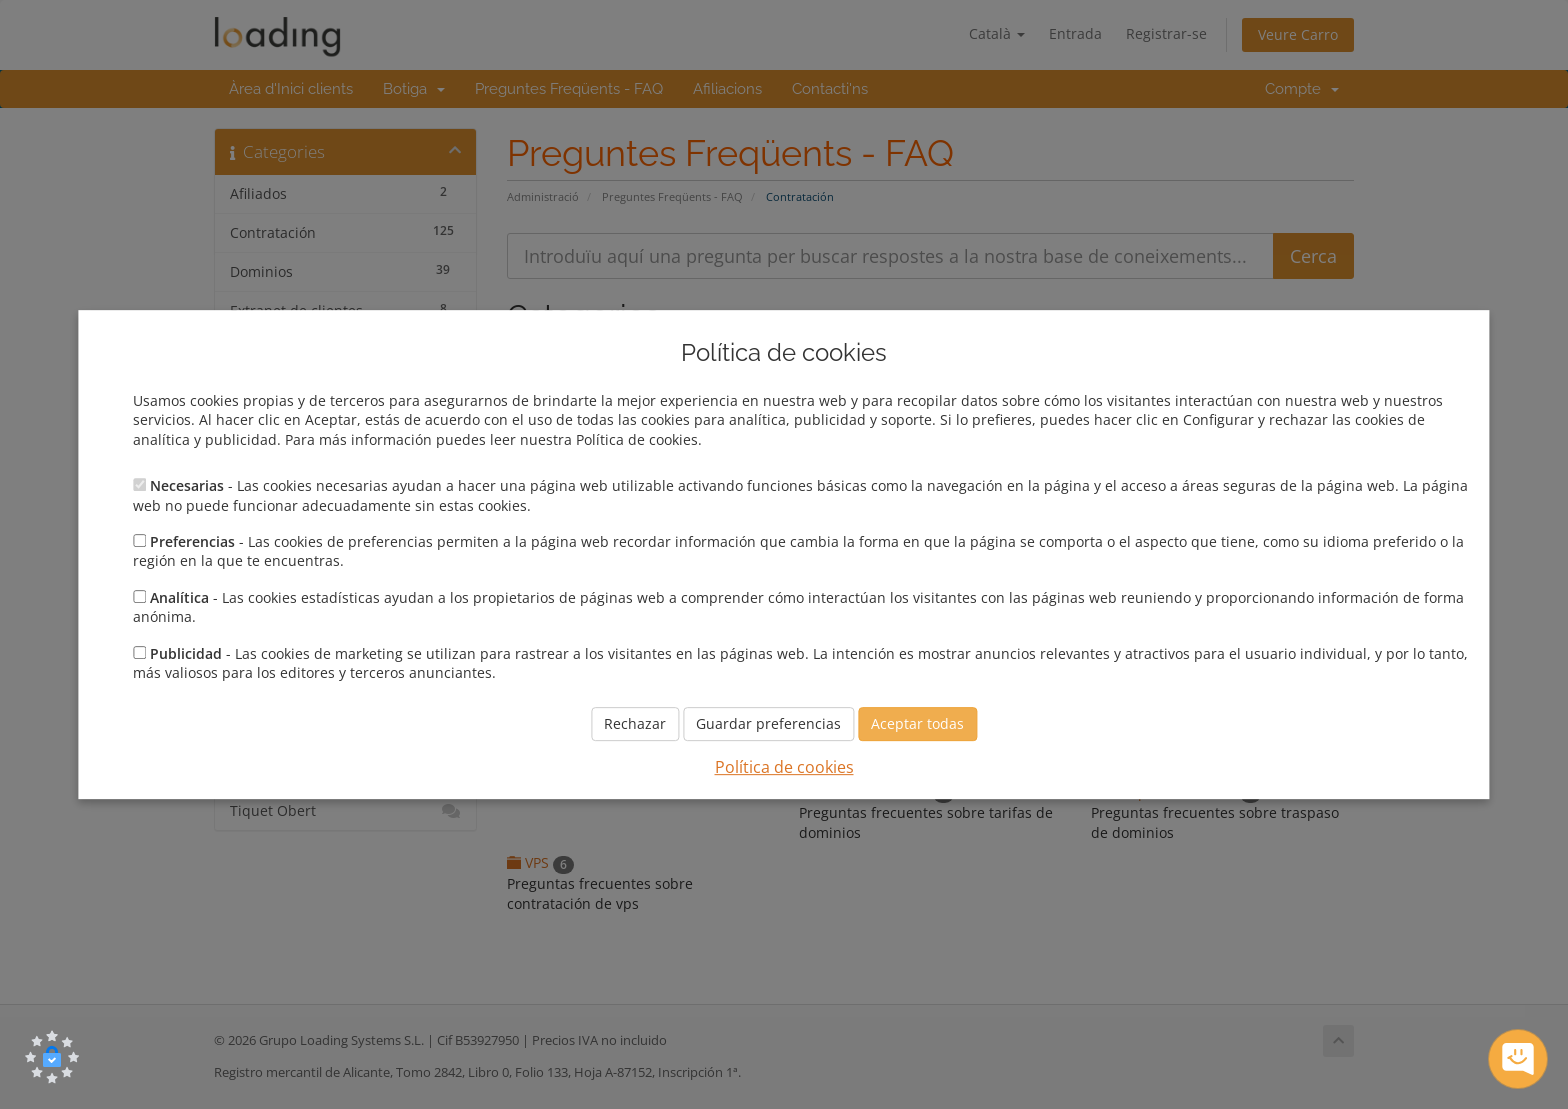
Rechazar (635, 724)
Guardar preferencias (768, 724)
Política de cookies (784, 768)
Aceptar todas (917, 724)
